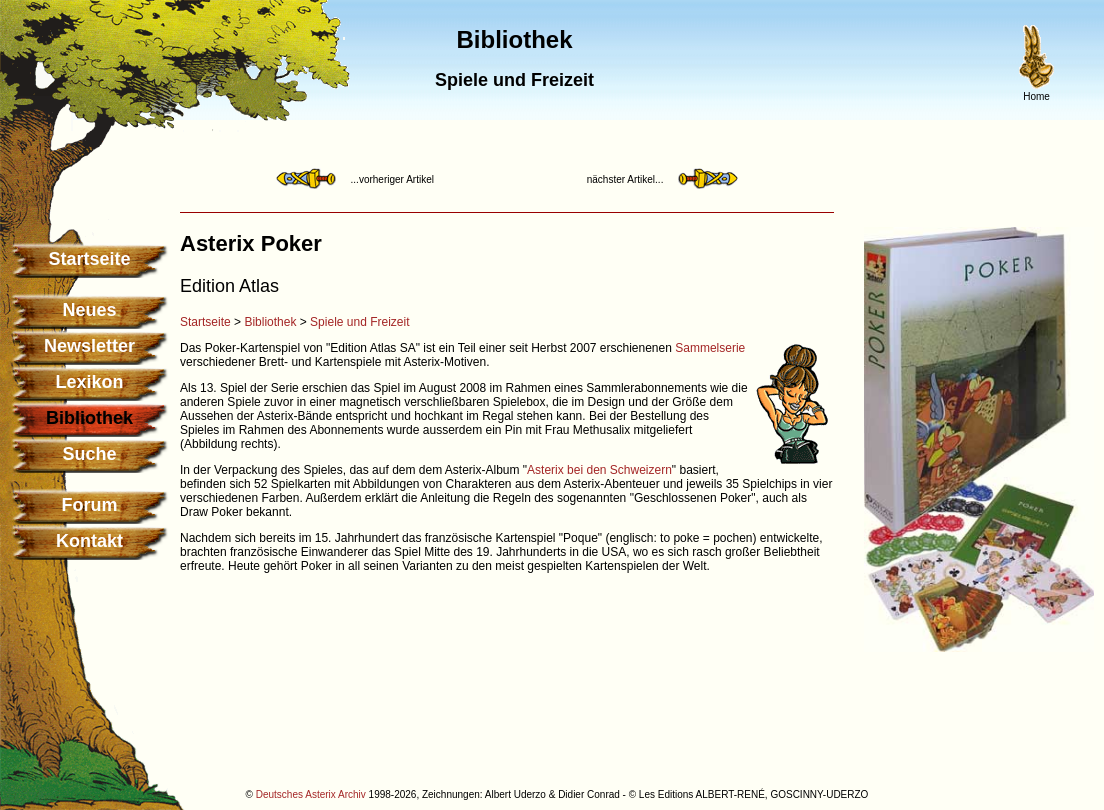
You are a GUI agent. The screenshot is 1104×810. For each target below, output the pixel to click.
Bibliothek (270, 322)
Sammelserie (710, 348)
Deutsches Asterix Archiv (311, 794)
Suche (89, 454)
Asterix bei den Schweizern (599, 470)
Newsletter (89, 346)
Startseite (89, 259)
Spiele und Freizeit (359, 322)
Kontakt (89, 541)
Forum (90, 505)
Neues (89, 310)
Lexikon (89, 382)
